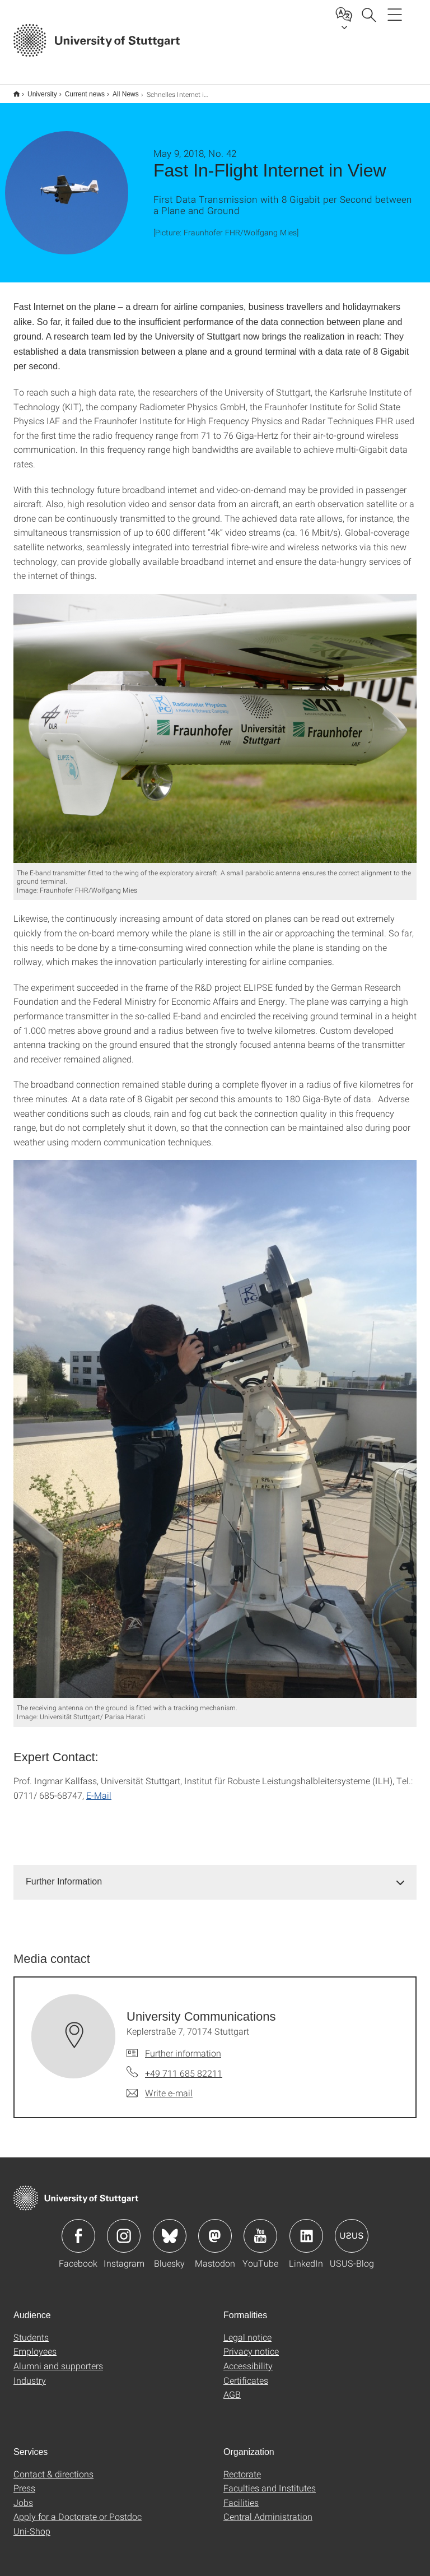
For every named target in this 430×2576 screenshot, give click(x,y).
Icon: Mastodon (215, 2228)
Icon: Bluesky (169, 2228)
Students (31, 2330)
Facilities (241, 2495)
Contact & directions (53, 2466)
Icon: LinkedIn (306, 2228)
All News (119, 90)
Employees (35, 2344)
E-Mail (98, 1788)
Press (24, 2480)
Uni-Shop (31, 2523)
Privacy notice (251, 2344)
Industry (29, 2373)
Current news (79, 90)
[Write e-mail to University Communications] (160, 2085)
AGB (232, 2387)
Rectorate (242, 2466)
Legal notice (247, 2330)
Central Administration (267, 2509)
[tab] (215, 1875)
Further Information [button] (64, 1874)
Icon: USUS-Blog (351, 2228)
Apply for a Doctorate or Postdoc (77, 2509)
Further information (183, 2045)
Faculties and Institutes (269, 2480)
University (36, 90)
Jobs (23, 2495)
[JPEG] (215, 721)
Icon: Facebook (78, 2228)
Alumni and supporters (58, 2358)
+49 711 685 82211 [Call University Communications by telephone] (183, 2066)
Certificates (245, 2373)
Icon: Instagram (124, 2228)
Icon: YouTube (260, 2228)
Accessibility (248, 2358)
